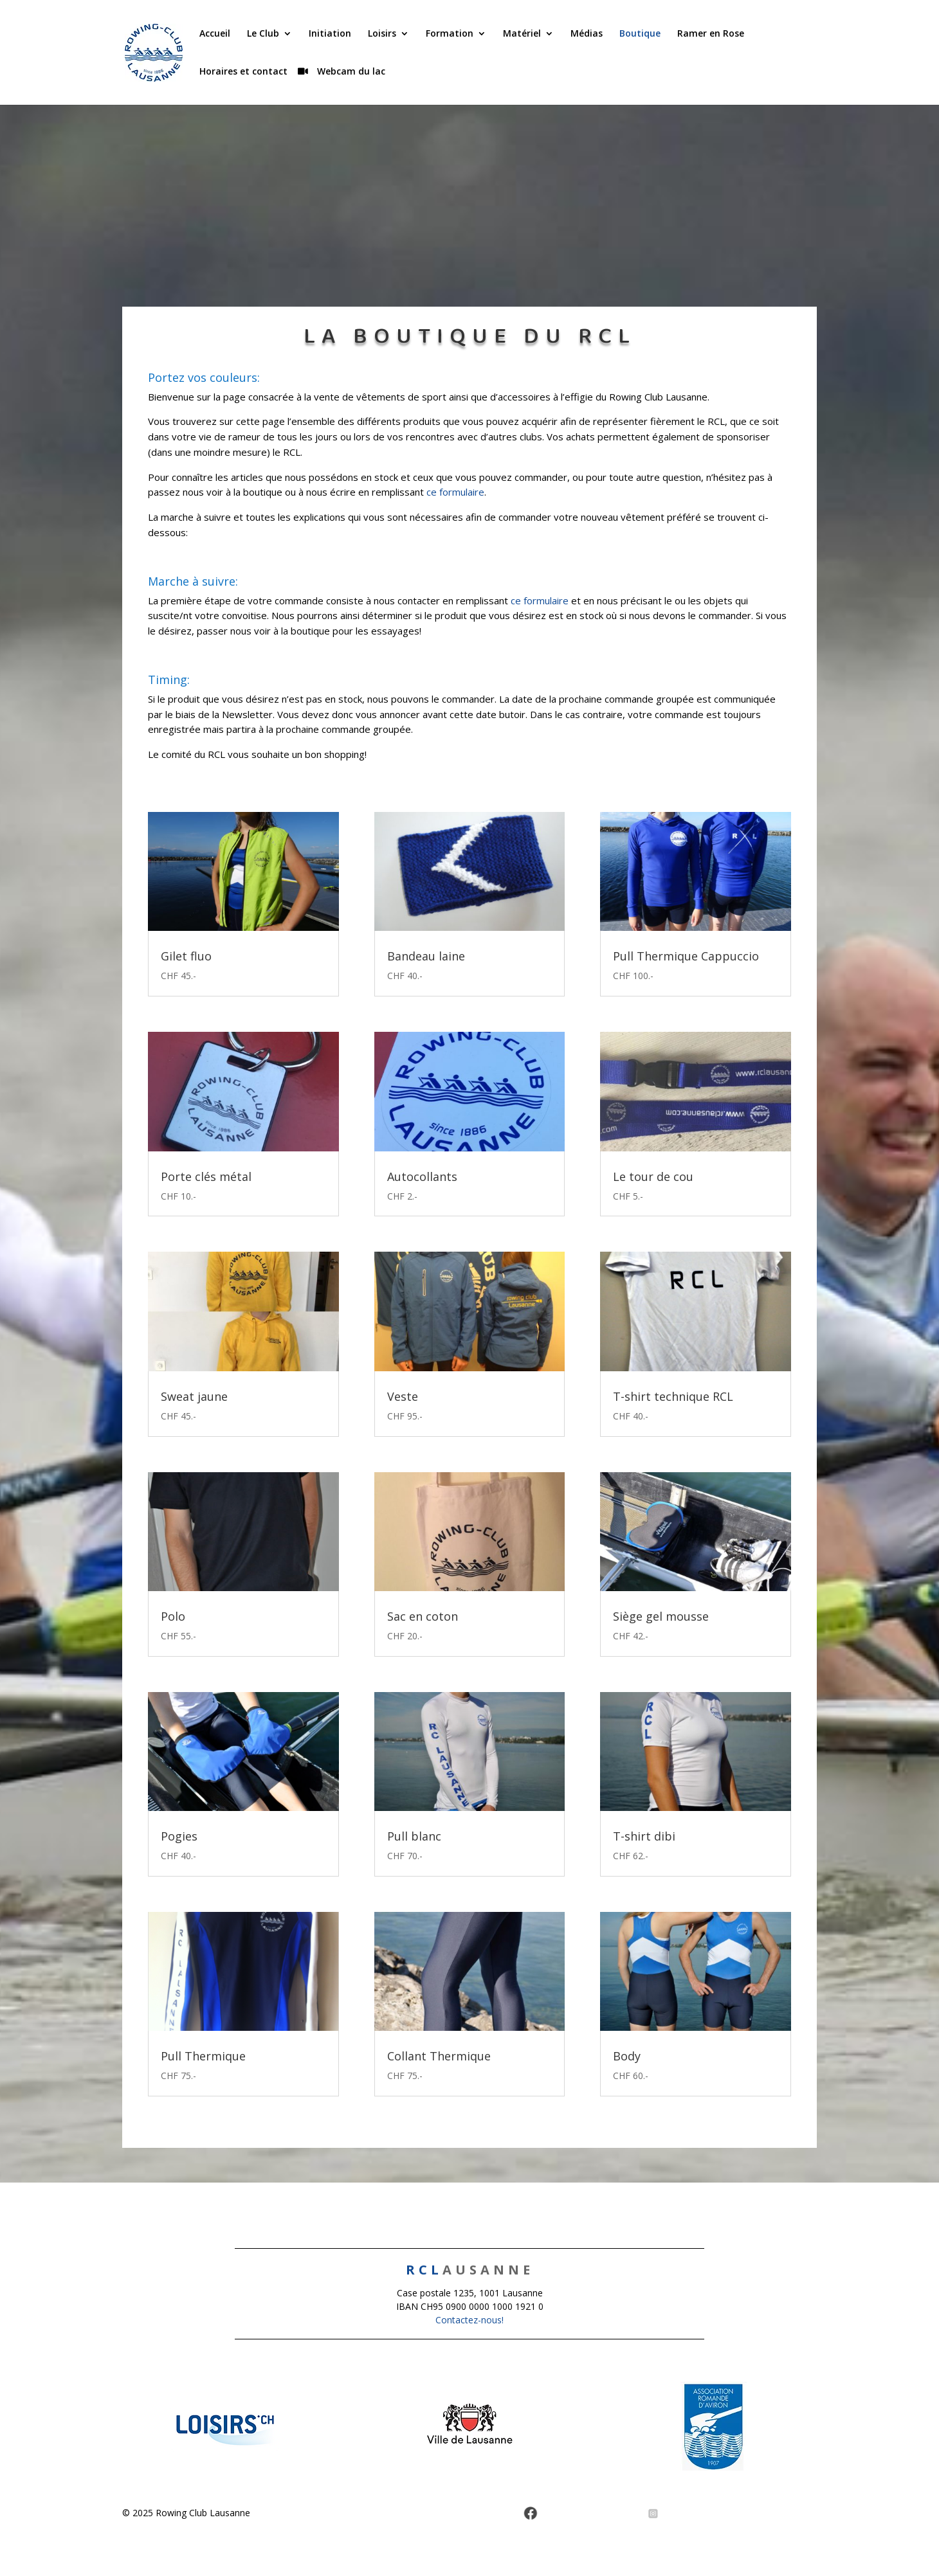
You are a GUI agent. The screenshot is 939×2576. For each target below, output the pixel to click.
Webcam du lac (350, 72)
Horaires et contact (243, 72)
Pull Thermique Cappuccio (686, 956)
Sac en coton (422, 1616)
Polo (173, 1616)
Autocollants (422, 1176)
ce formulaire (455, 491)
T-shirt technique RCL (673, 1396)
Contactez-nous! (469, 2320)
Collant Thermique (439, 2056)
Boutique (640, 34)
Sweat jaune (194, 1396)
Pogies (179, 1836)
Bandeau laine (426, 956)
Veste (402, 1396)
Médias (586, 34)
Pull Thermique (203, 2056)
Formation (449, 34)
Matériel (522, 34)
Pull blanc (414, 1836)
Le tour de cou (653, 1176)
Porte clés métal (206, 1176)
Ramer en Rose (710, 34)
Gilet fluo (186, 956)
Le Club (263, 34)
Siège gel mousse (661, 1616)
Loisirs (382, 34)
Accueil (214, 34)
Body (627, 2056)
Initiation (330, 34)
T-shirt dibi (644, 1836)
